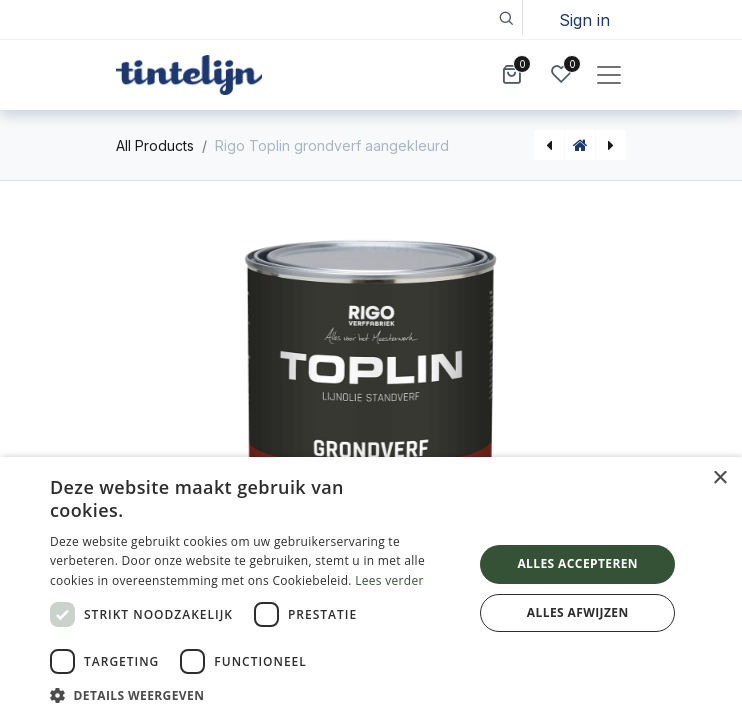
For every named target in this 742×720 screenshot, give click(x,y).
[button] (505, 17)
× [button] (719, 478)
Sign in (584, 20)
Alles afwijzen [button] (578, 612)
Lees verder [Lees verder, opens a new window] (389, 580)
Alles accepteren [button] (577, 563)
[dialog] (371, 588)
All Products (155, 145)
